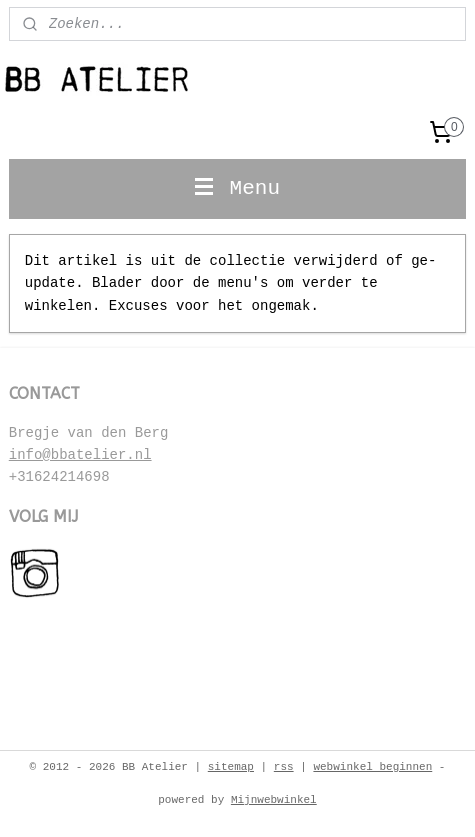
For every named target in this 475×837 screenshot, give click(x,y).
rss (284, 767)
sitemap (231, 767)
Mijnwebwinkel (274, 800)
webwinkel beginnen (372, 767)
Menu (237, 188)
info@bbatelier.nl (80, 455)
